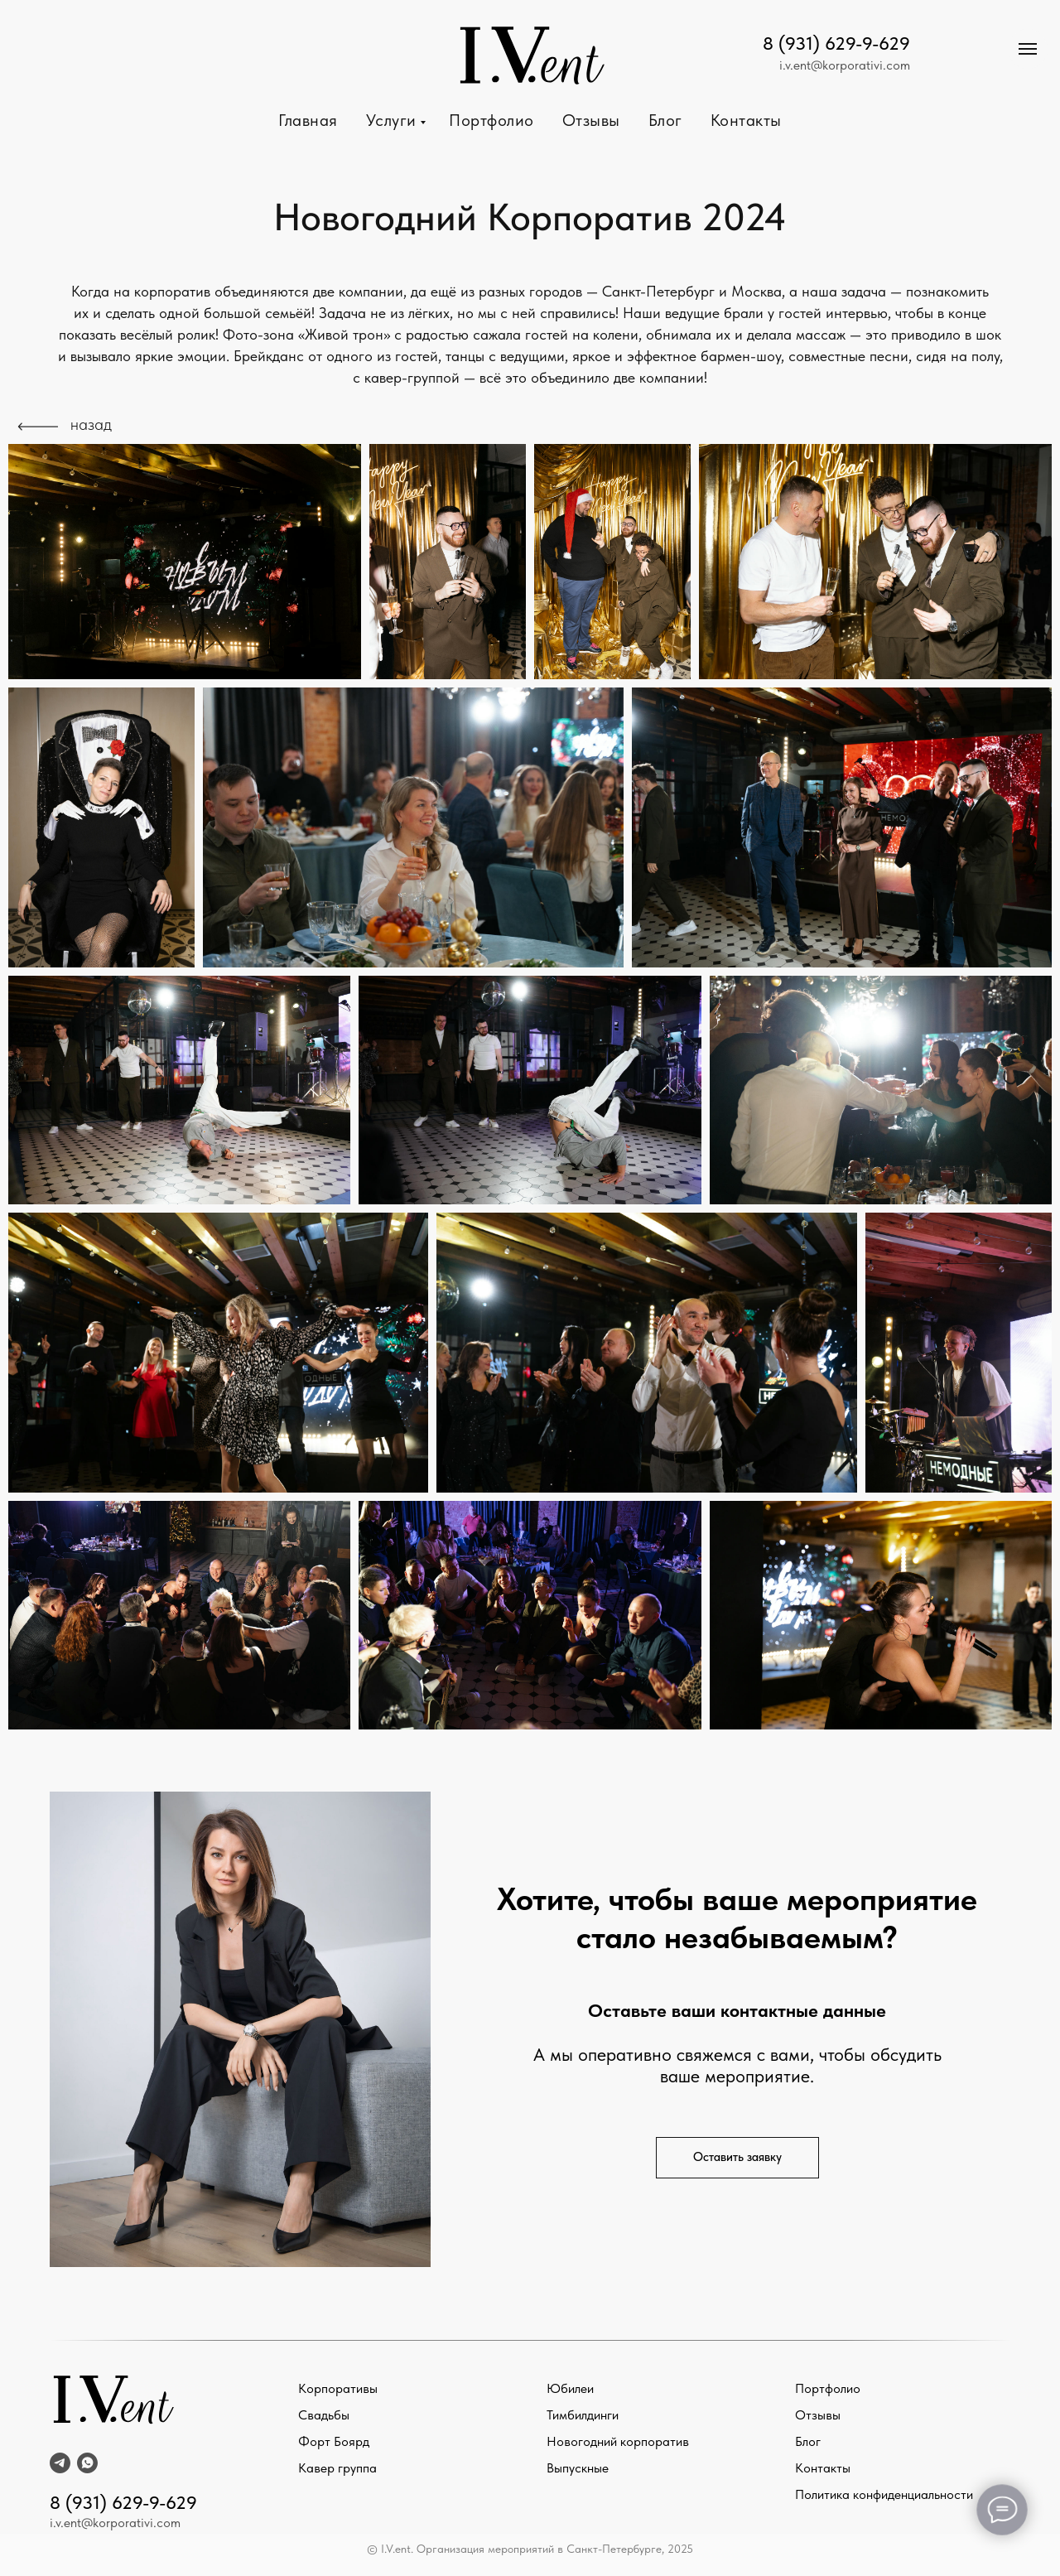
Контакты (746, 120)
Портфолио (491, 120)
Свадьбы (323, 2415)
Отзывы (591, 120)
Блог (665, 120)
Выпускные (578, 2468)
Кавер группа (337, 2468)
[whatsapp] (87, 2463)
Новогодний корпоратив (618, 2441)
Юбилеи (570, 2388)
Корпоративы (338, 2388)
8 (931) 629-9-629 (836, 43)
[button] (737, 2157)
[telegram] (60, 2463)
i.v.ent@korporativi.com (844, 65)
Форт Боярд (333, 2441)
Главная (308, 120)
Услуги (394, 120)
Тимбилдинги (583, 2415)
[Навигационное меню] (1028, 49)
